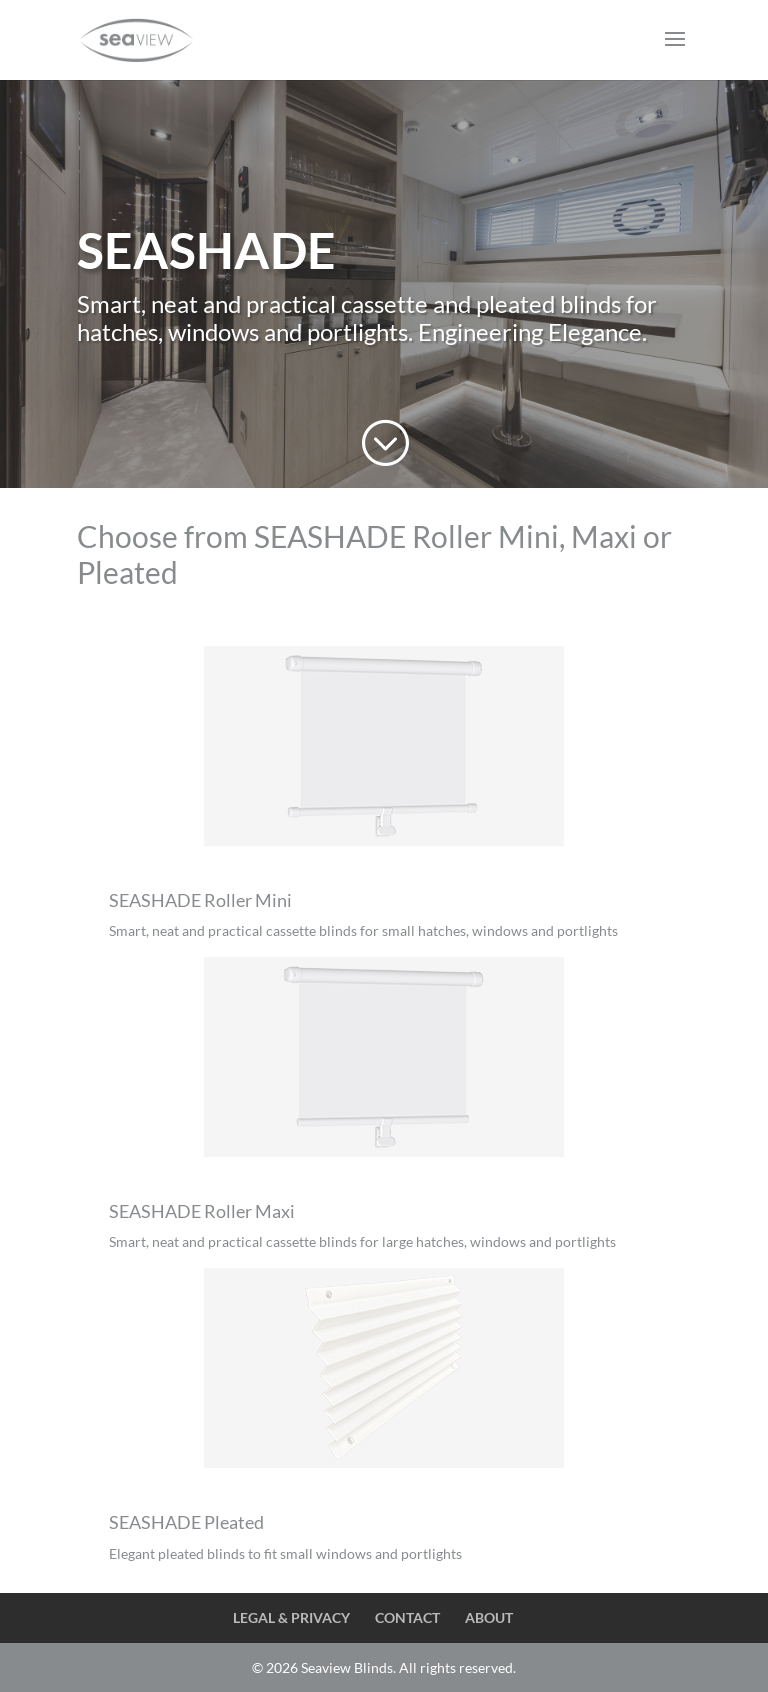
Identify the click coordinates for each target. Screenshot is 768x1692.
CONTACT (407, 1617)
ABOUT (489, 1617)
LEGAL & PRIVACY (291, 1617)
